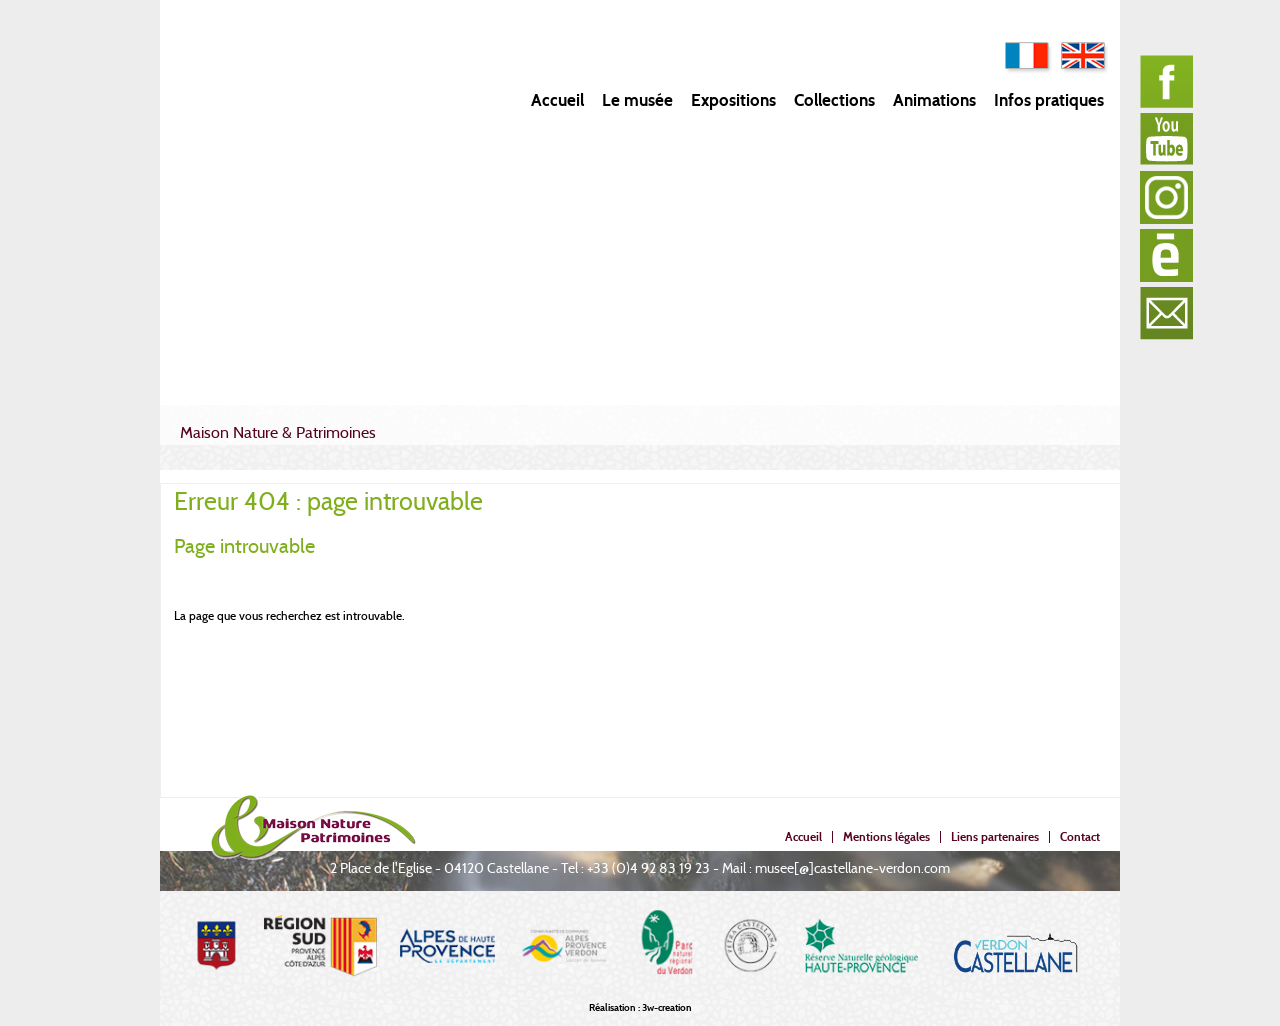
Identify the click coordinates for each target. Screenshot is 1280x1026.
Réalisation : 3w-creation (640, 1007)
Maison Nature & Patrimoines (278, 432)
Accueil (557, 100)
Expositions (733, 100)
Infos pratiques (1049, 100)
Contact (1080, 836)
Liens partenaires (995, 836)
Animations (934, 100)
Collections (834, 100)
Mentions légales (886, 836)
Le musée (637, 100)
